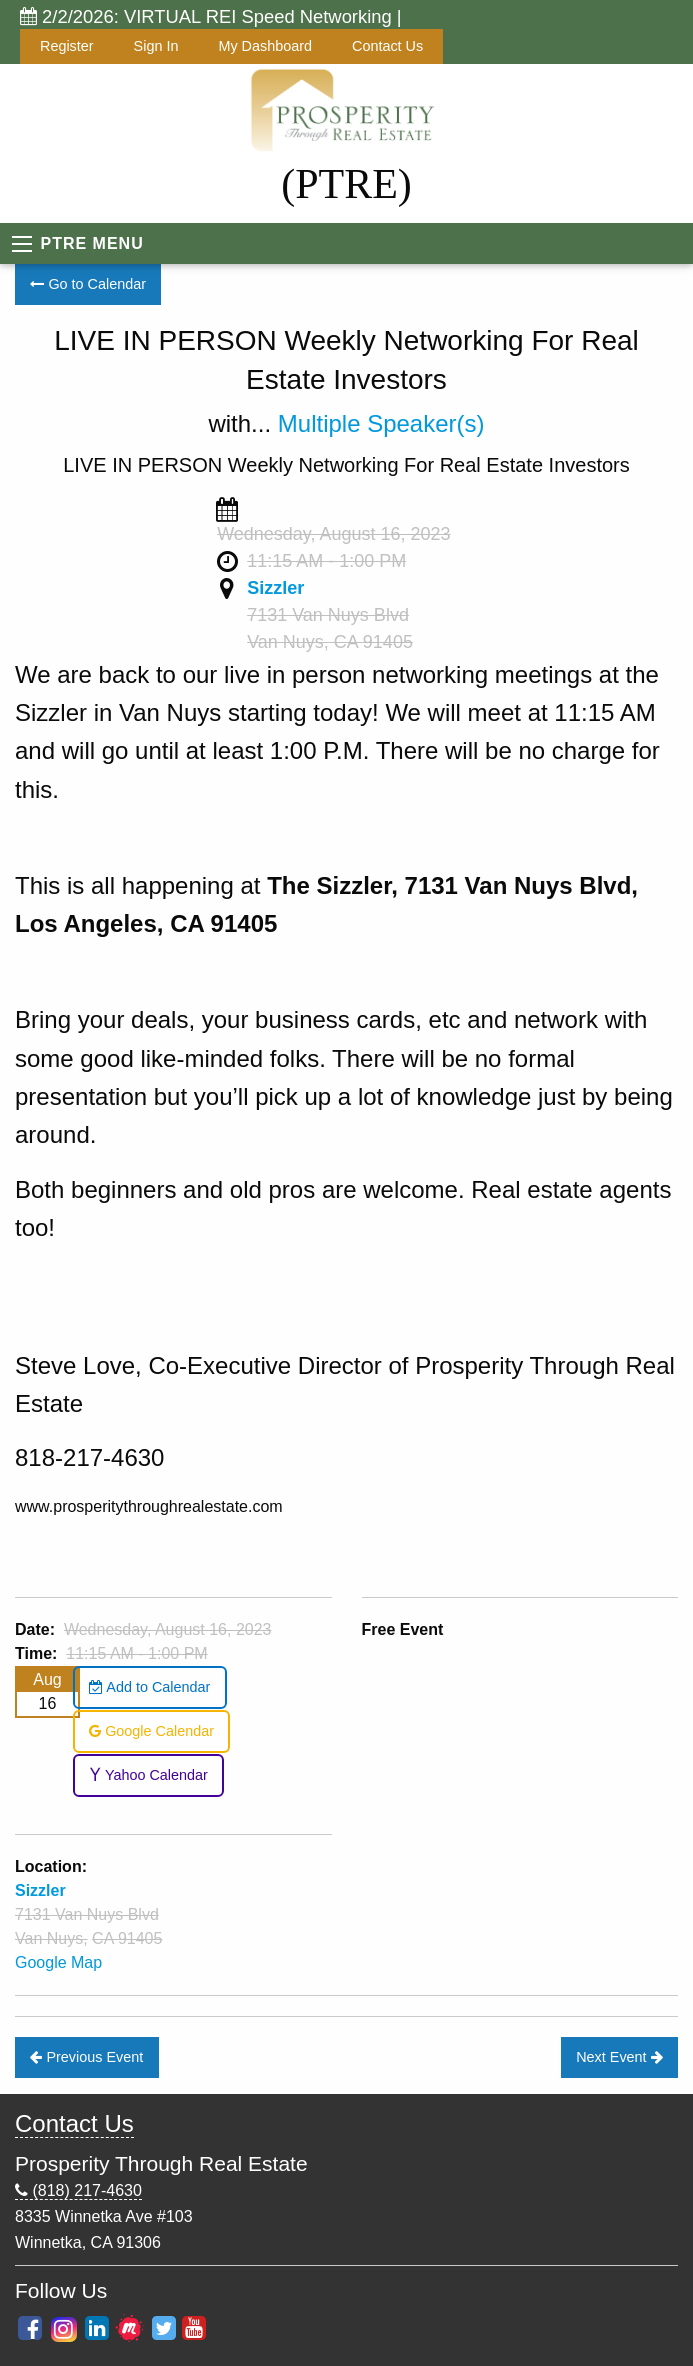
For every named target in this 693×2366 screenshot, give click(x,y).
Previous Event (86, 2057)
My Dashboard (265, 46)
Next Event (619, 2057)
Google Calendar (151, 1731)
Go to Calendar (88, 284)
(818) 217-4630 (78, 2191)
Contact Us (387, 46)
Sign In (156, 46)
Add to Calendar (149, 1687)
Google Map (58, 1962)
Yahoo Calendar (148, 1775)
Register (67, 46)
